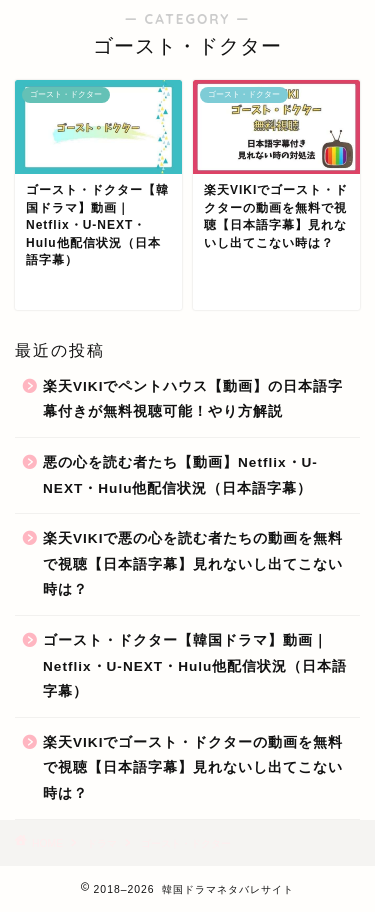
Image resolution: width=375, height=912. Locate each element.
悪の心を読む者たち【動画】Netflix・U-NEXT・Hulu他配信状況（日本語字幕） (180, 475)
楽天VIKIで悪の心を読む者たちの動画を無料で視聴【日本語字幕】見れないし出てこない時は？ (193, 564)
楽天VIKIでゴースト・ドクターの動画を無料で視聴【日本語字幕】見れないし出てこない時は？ (193, 768)
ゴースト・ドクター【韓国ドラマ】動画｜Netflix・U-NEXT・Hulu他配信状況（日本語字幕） (195, 666)
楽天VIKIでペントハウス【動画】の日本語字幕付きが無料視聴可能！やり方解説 (193, 399)
